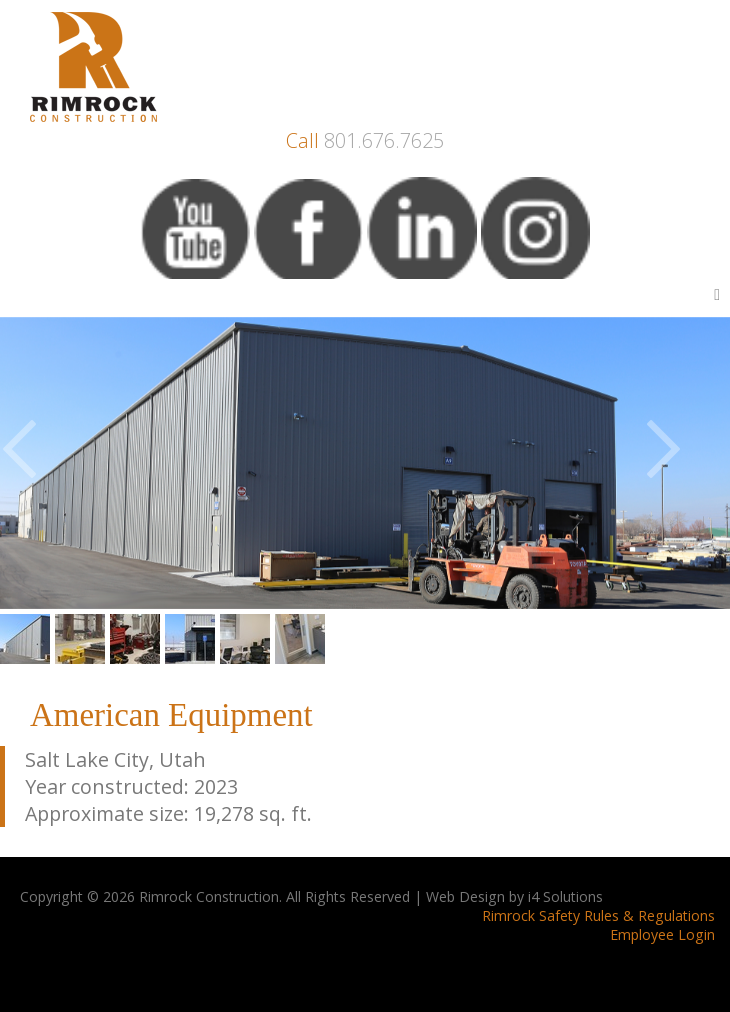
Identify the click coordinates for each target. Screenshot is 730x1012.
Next (687, 461)
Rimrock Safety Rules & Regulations (598, 915)
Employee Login (662, 934)
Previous (43, 461)
